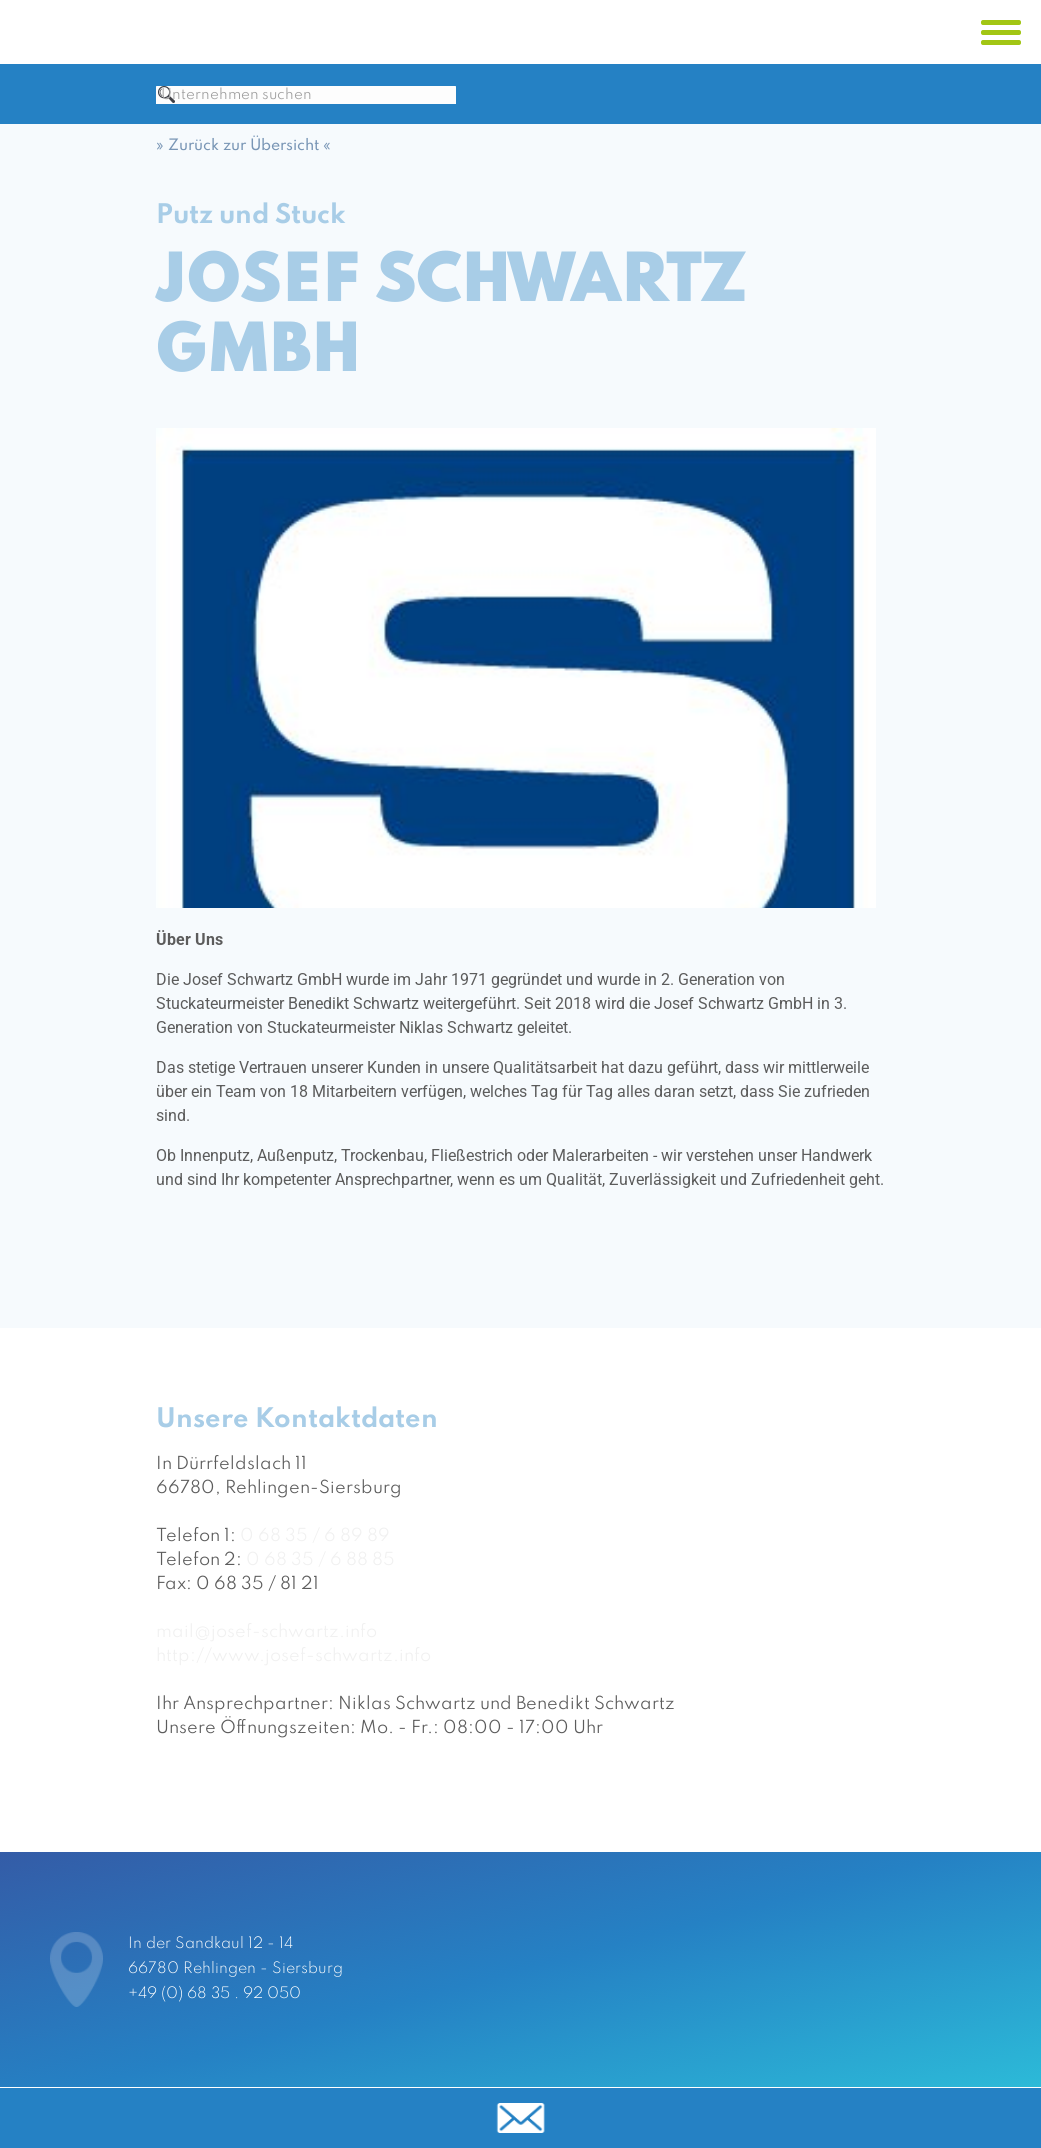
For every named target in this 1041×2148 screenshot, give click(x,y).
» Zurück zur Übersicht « (243, 162)
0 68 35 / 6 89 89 (315, 1552)
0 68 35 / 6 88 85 (320, 1576)
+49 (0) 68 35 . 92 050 (214, 1994)
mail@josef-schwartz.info (266, 1648)
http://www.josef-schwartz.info (293, 1672)
